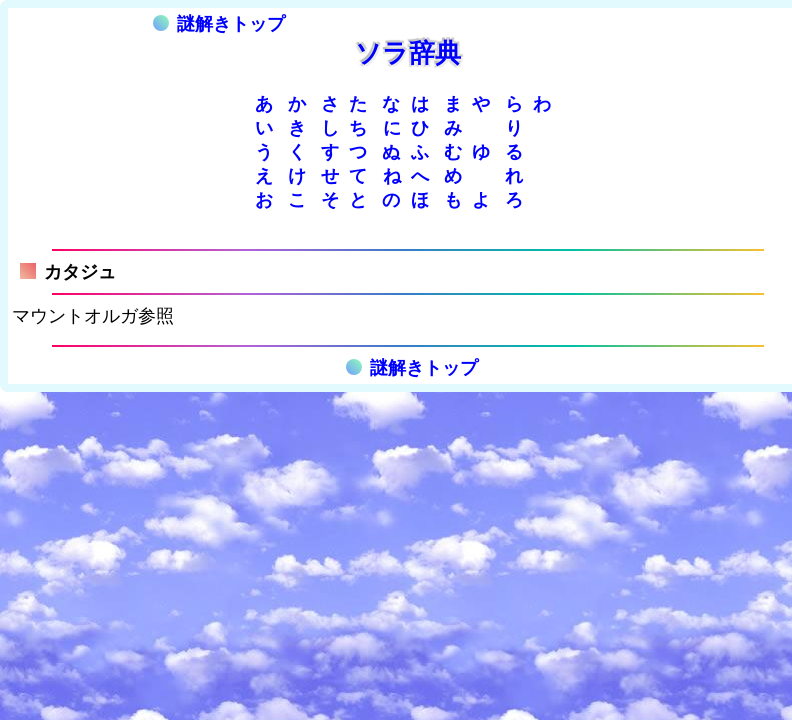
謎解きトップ (219, 24)
